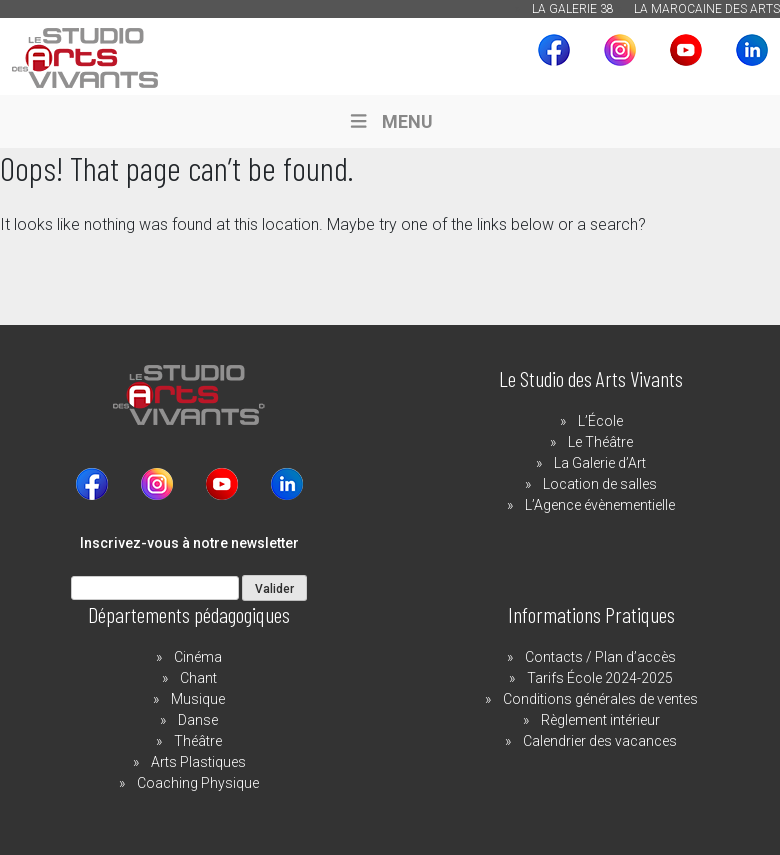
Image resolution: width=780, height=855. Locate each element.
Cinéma (198, 657)
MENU (389, 121)
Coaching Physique (198, 783)
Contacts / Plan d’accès (600, 657)
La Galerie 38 (573, 9)
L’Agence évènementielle (600, 505)
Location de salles (600, 484)
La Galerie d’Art (600, 463)
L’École (600, 421)
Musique (198, 699)
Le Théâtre (600, 442)
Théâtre (198, 741)
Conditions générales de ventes (600, 699)
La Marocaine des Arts (707, 9)
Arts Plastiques (198, 762)
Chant (198, 678)
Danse (198, 720)
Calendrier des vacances (600, 741)
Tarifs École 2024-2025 (600, 678)
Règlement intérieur (600, 720)
